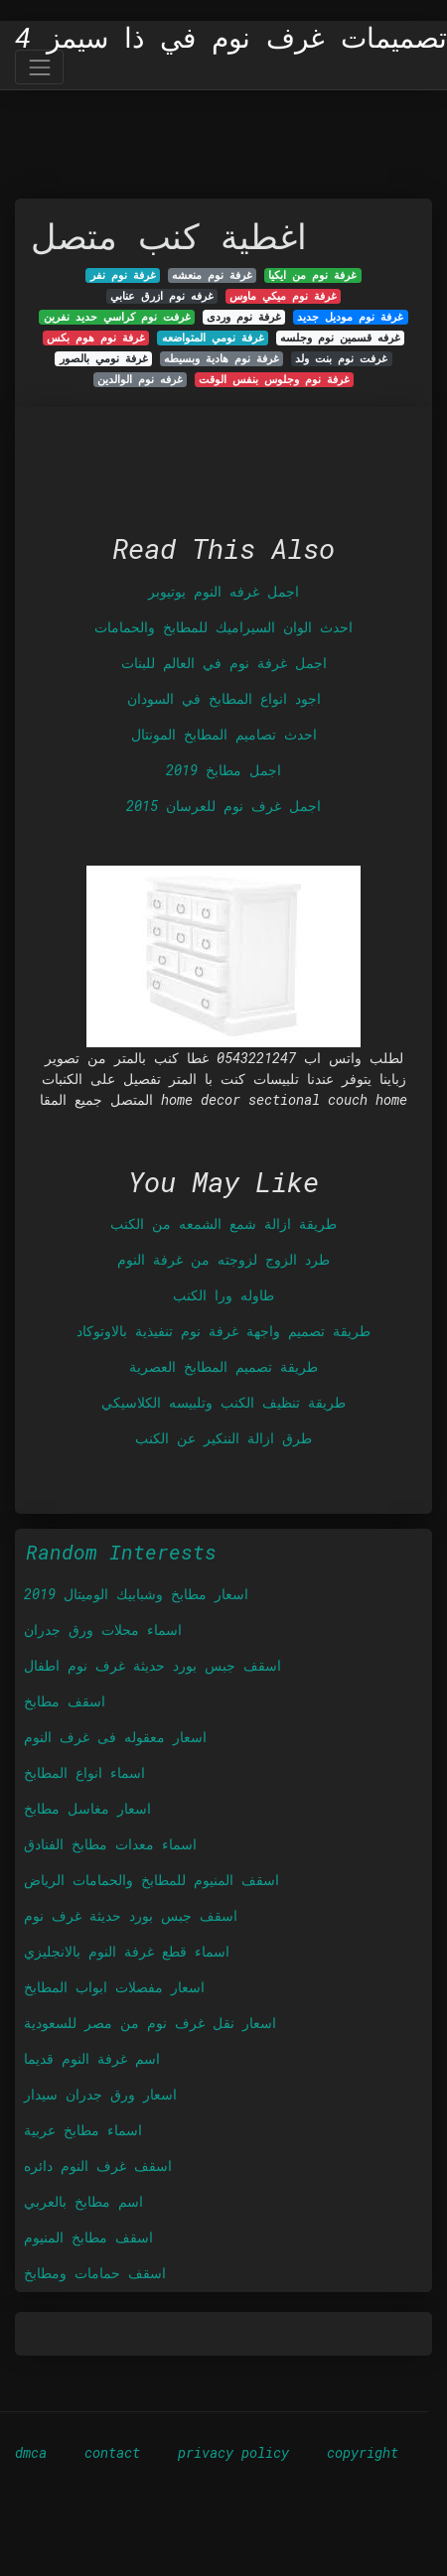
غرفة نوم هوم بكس (96, 337)
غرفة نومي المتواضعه (213, 337)
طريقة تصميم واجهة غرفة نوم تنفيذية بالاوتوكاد (223, 1330)
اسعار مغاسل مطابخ (87, 1808)
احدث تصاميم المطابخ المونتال (224, 734)
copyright (362, 2452)
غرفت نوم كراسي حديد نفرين (117, 317)
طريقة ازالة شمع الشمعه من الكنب (223, 1223)
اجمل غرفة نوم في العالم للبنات (224, 662)
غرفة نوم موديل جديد (350, 317)
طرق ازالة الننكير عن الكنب (223, 1437)
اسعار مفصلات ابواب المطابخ (114, 1986)
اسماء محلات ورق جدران (103, 1629)
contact (112, 2452)
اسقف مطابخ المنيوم (88, 2237)
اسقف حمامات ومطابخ (95, 2272)
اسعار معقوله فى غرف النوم (115, 1736)
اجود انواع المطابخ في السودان (224, 698)
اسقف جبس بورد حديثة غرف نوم (130, 1915)
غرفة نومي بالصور (104, 358)
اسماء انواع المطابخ (84, 1772)
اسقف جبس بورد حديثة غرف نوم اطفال (152, 1665)
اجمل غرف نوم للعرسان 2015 (223, 805)
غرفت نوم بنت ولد (341, 358)
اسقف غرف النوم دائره (98, 2165)
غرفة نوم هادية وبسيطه (221, 358)
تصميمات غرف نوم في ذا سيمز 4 (231, 38)
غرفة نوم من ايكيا (312, 275)
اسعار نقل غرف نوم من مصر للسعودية (150, 2022)
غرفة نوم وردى (244, 317)
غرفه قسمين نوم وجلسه (340, 337)
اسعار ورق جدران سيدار (100, 2094)
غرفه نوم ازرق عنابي (162, 296)
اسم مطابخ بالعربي (83, 2201)
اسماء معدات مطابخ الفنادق (110, 1843)
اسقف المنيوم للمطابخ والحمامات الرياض (151, 1879)
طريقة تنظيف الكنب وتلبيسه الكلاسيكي (223, 1402)
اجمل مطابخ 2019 (223, 769)
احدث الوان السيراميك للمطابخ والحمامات (223, 626)
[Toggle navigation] (39, 67)
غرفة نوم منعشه (212, 275)
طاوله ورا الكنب (223, 1295)
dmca (31, 2452)
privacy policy (233, 2452)
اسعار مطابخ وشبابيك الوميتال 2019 (136, 1593)
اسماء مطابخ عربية (83, 2129)
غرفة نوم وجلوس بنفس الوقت (274, 379)
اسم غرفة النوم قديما (92, 2058)
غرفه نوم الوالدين (140, 379)
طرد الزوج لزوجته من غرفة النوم (223, 1259)
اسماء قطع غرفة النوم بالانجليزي (126, 1951)
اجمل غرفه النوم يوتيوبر (223, 591)
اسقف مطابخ (64, 1701)
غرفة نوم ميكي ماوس (283, 296)
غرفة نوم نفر (123, 275)
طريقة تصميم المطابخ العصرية (223, 1366)
